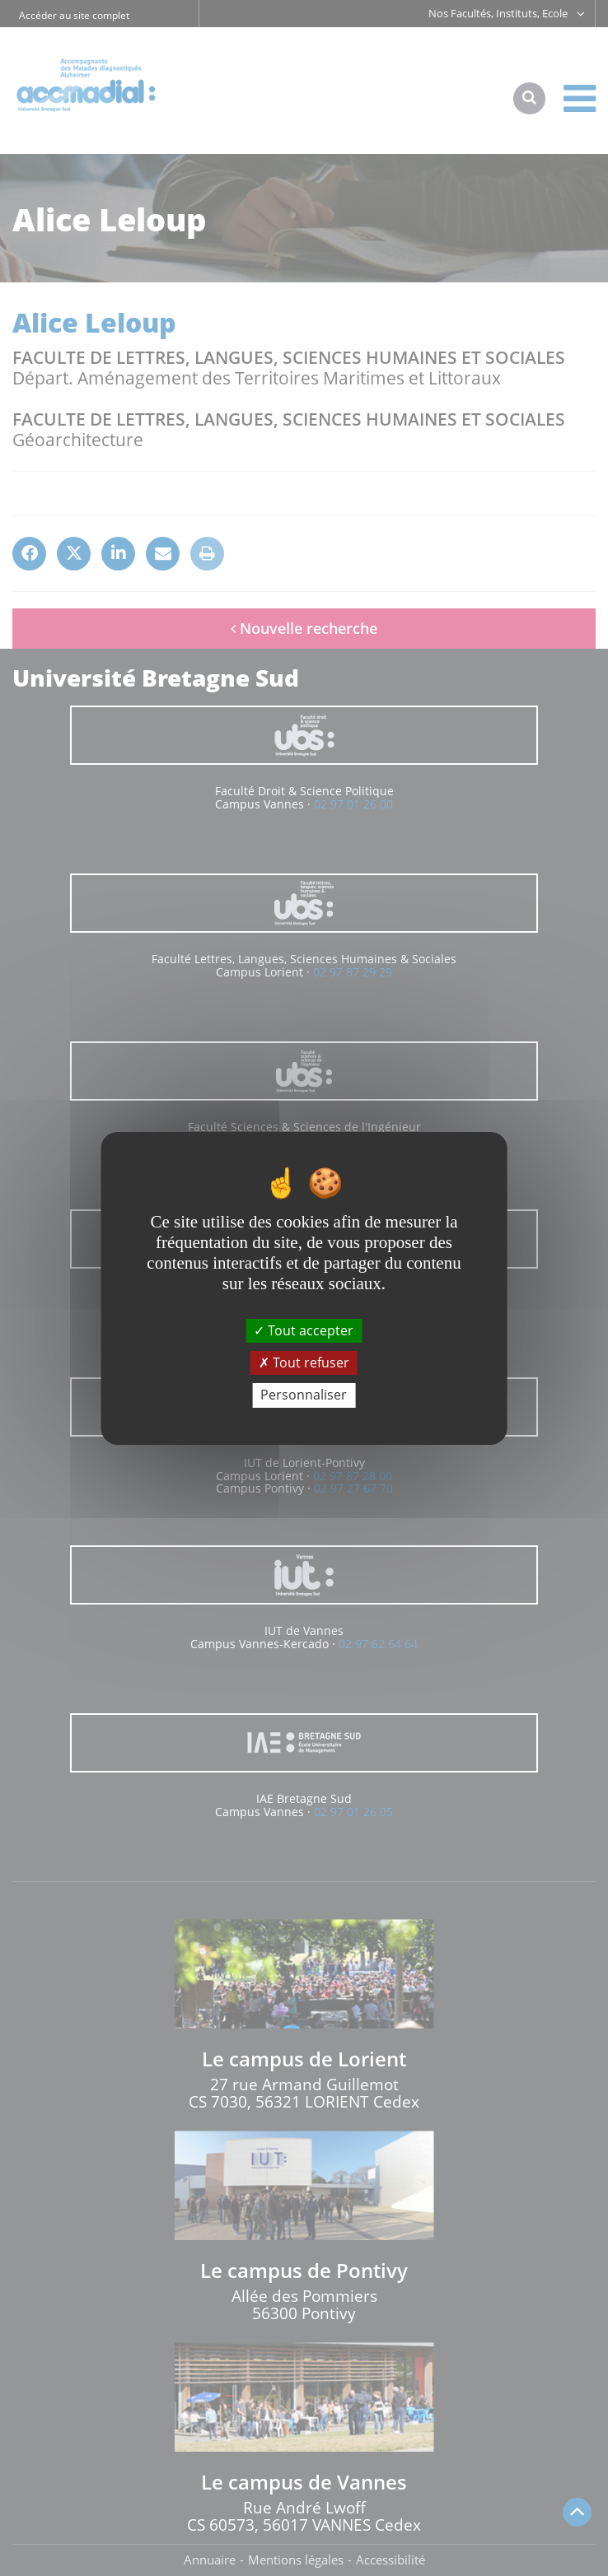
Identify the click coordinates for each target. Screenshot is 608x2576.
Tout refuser (304, 1362)
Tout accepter (303, 1330)
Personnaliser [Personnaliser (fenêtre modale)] (303, 1395)
